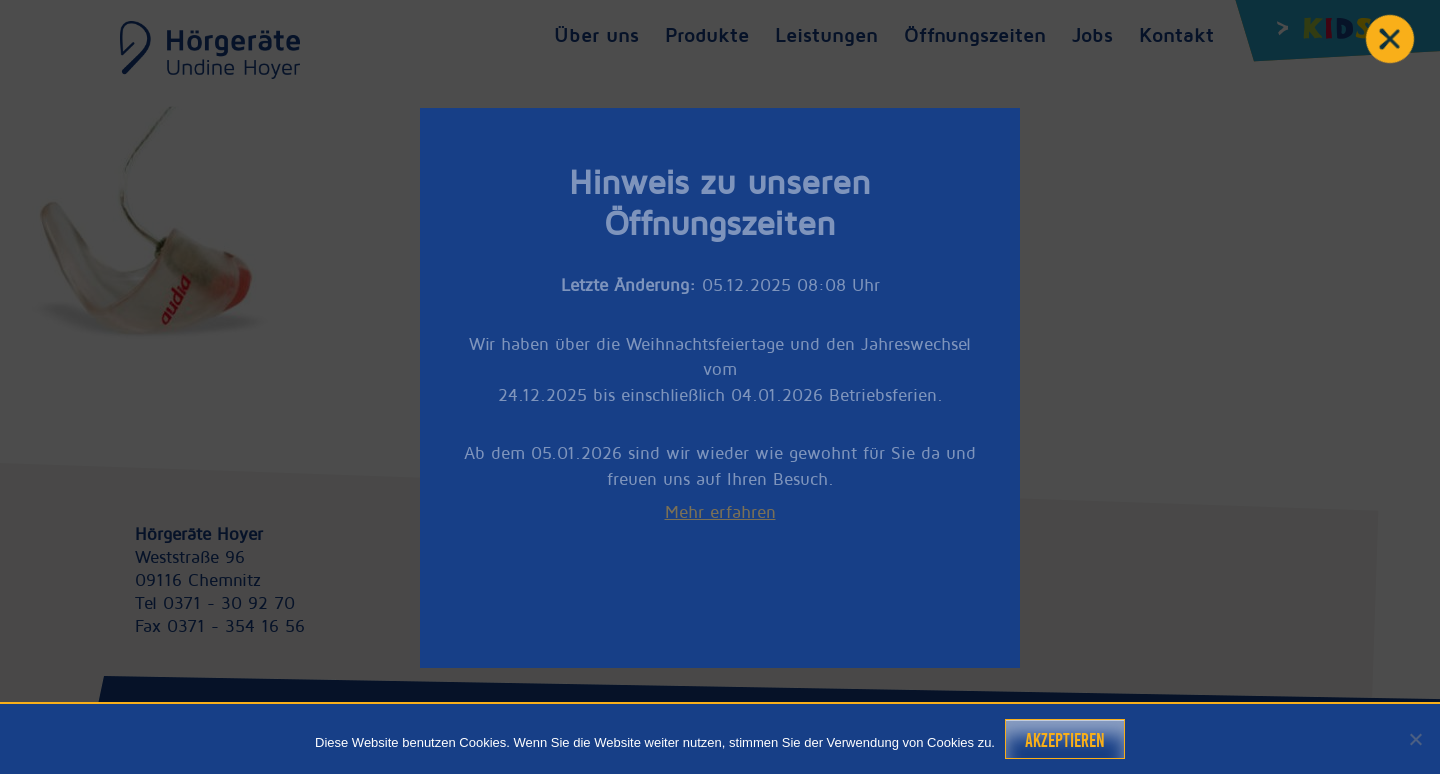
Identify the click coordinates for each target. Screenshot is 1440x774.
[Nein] (1415, 739)
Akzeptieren (1065, 740)
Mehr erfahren (720, 512)
